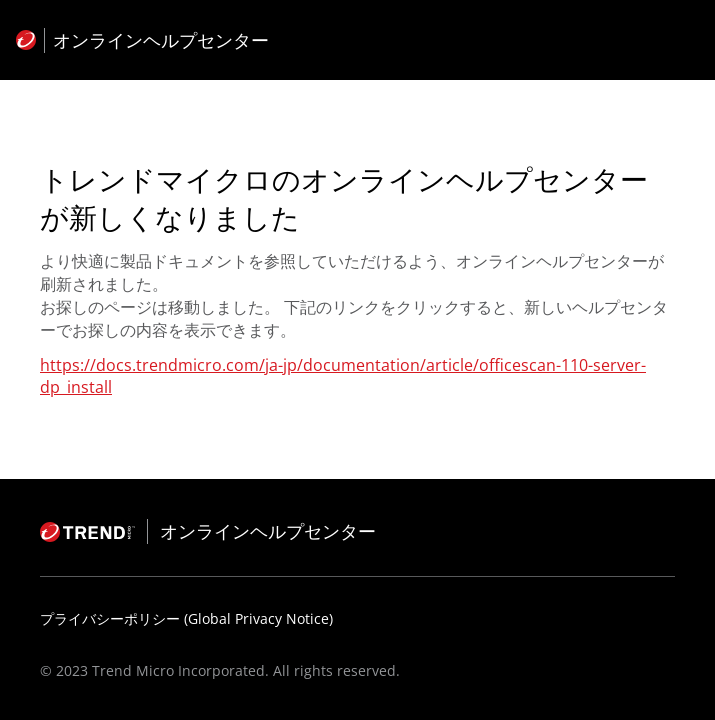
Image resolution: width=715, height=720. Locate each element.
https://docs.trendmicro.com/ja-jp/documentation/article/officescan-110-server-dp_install (343, 376)
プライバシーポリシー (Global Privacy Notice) (186, 618)
